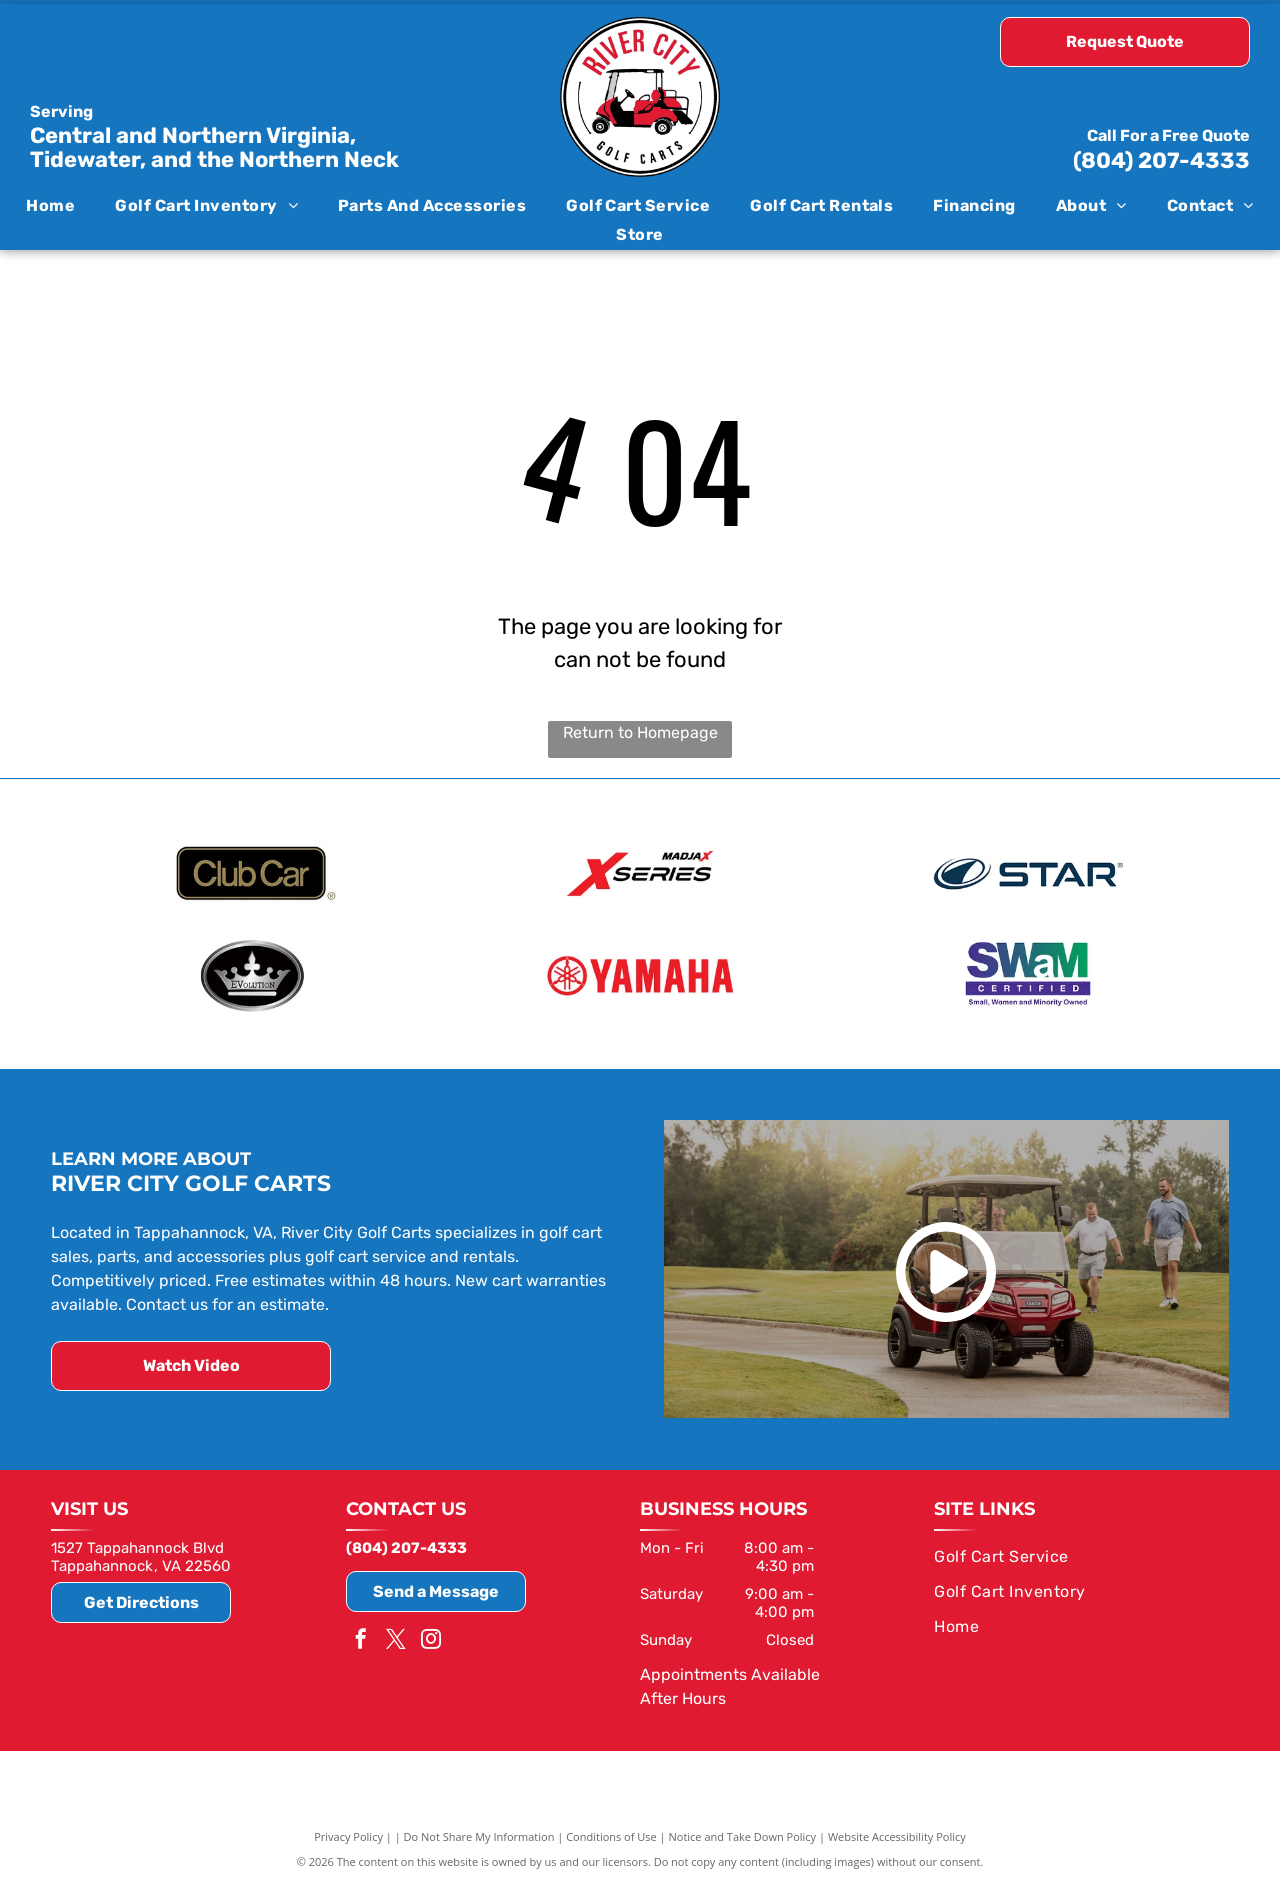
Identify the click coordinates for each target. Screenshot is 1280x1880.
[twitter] (396, 1637)
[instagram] (431, 1637)
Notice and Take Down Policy (743, 1832)
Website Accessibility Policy (897, 1832)
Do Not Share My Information (479, 1832)
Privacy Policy (348, 1832)
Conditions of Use (611, 1832)
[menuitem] (50, 205)
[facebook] (361, 1637)
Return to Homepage (640, 732)
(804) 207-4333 (1161, 160)
